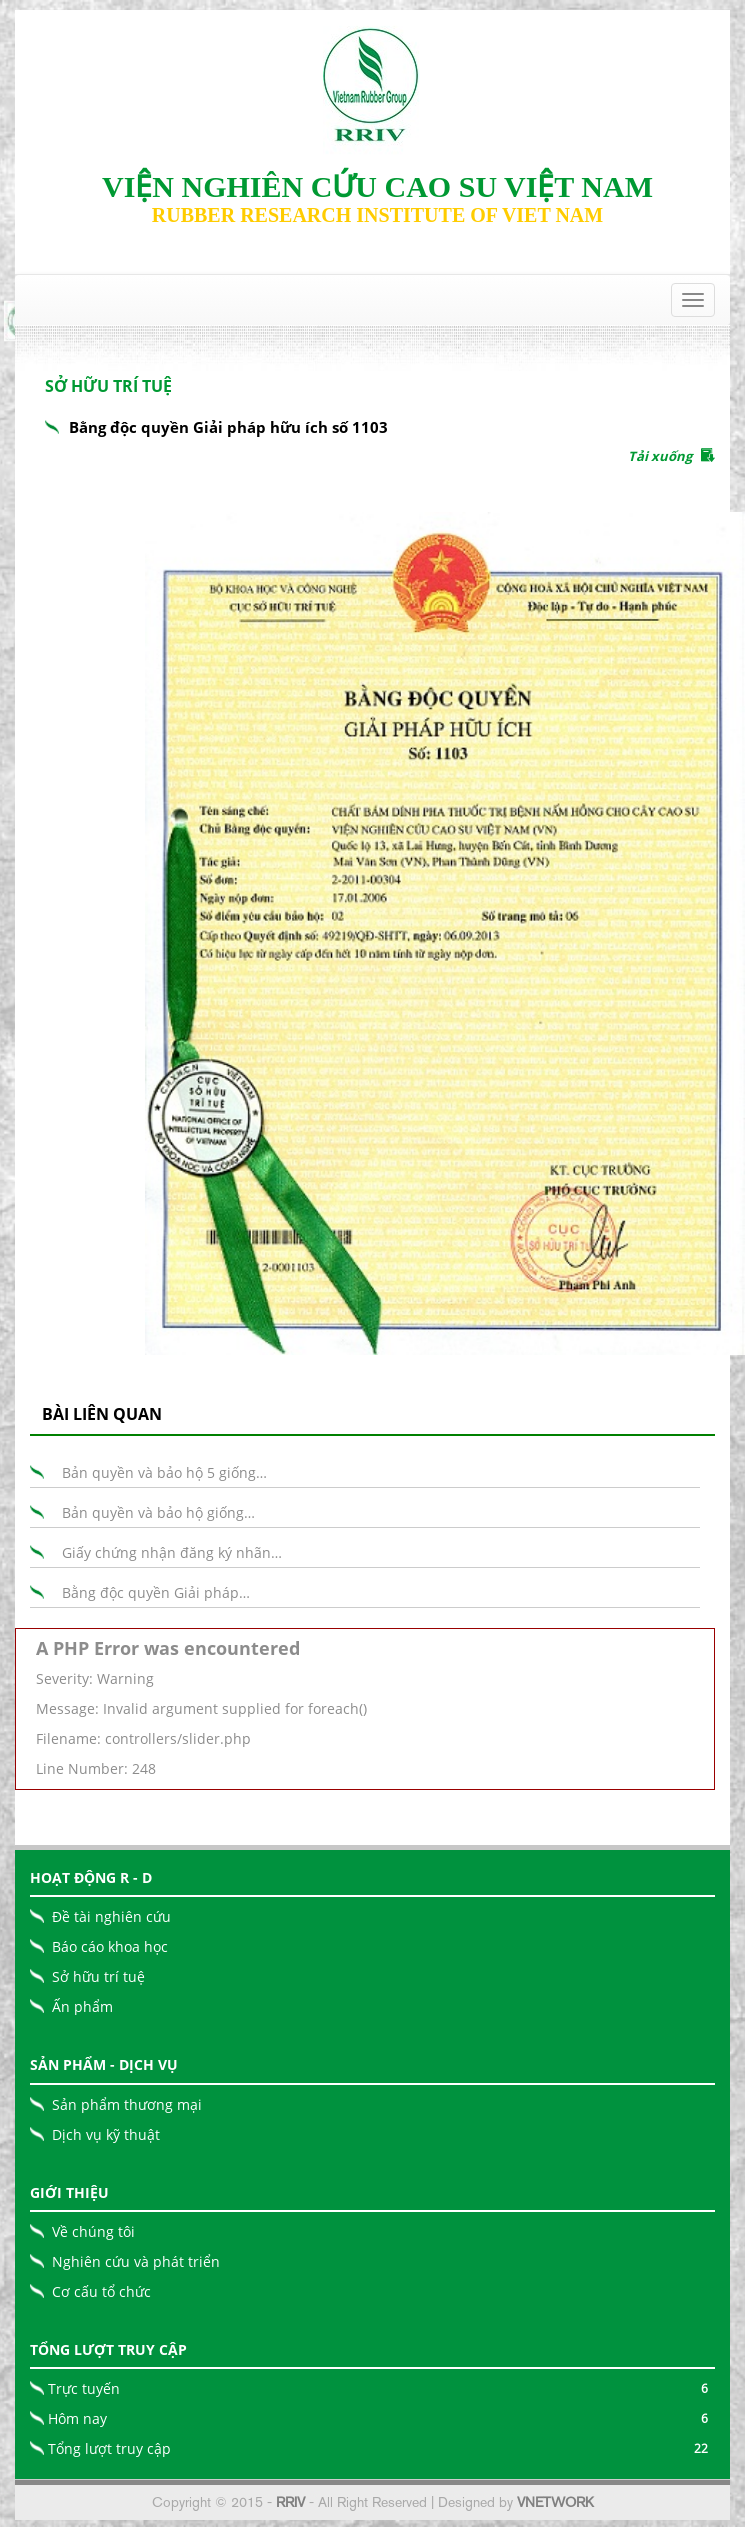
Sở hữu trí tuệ (98, 1976)
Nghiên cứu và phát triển (136, 2261)
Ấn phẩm (82, 2006)
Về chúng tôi (93, 2231)
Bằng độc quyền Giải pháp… (156, 1592)
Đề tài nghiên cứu (111, 1916)
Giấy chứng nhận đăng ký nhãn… (172, 1552)
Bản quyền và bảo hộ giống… (158, 1512)
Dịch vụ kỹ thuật (106, 2134)
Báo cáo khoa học (110, 1946)
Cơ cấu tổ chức (101, 2291)
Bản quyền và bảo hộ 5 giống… (164, 1472)
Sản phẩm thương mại (127, 2104)
